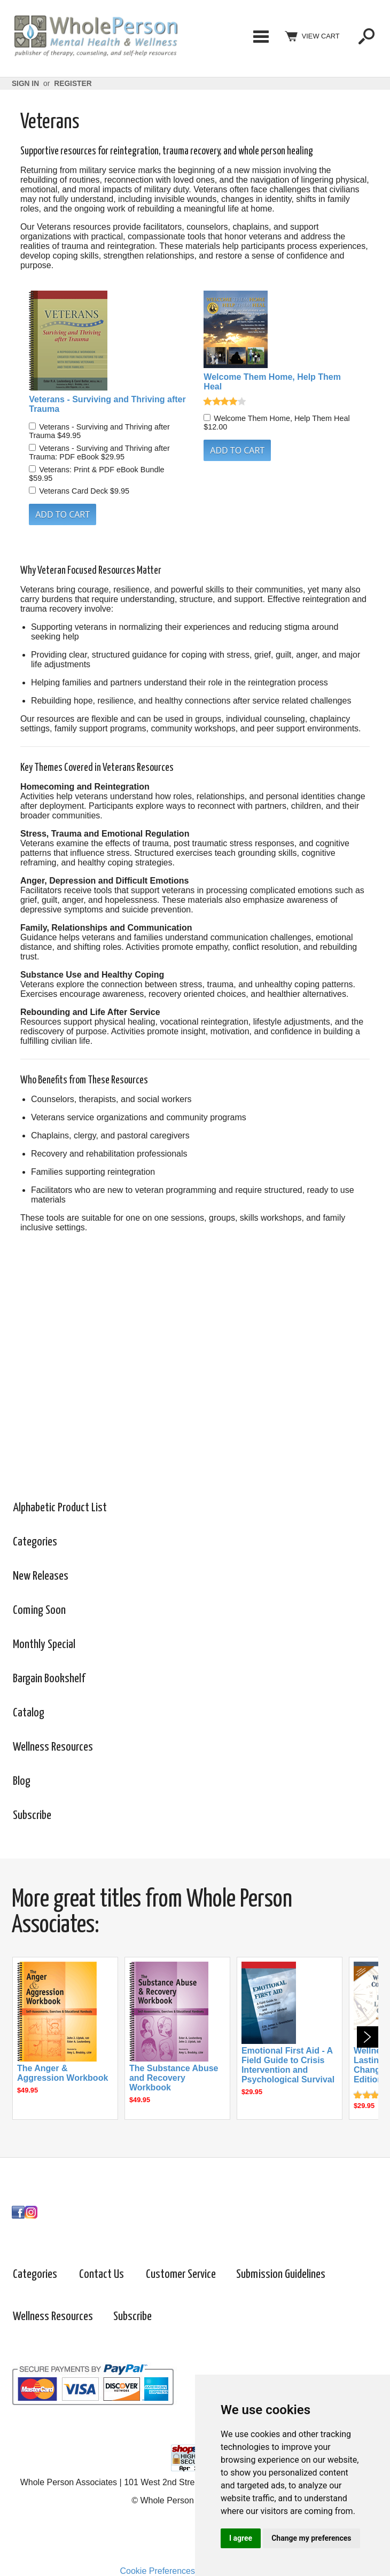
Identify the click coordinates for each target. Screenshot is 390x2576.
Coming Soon (39, 1610)
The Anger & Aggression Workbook (62, 2073)
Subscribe (32, 1815)
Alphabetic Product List (60, 1508)
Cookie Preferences (157, 2570)
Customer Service (181, 2274)
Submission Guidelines (280, 2274)
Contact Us (101, 2274)
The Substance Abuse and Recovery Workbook (174, 2078)
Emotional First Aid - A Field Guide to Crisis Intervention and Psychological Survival (287, 2065)
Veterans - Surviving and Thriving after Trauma (107, 404)
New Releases (40, 1576)
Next (367, 2037)
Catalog (28, 1713)
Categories (260, 36)
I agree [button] (240, 2538)
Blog (21, 1781)
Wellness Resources (53, 1747)
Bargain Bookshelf (49, 1679)
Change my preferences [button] (311, 2538)
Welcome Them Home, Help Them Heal (272, 381)
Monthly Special (44, 1644)
